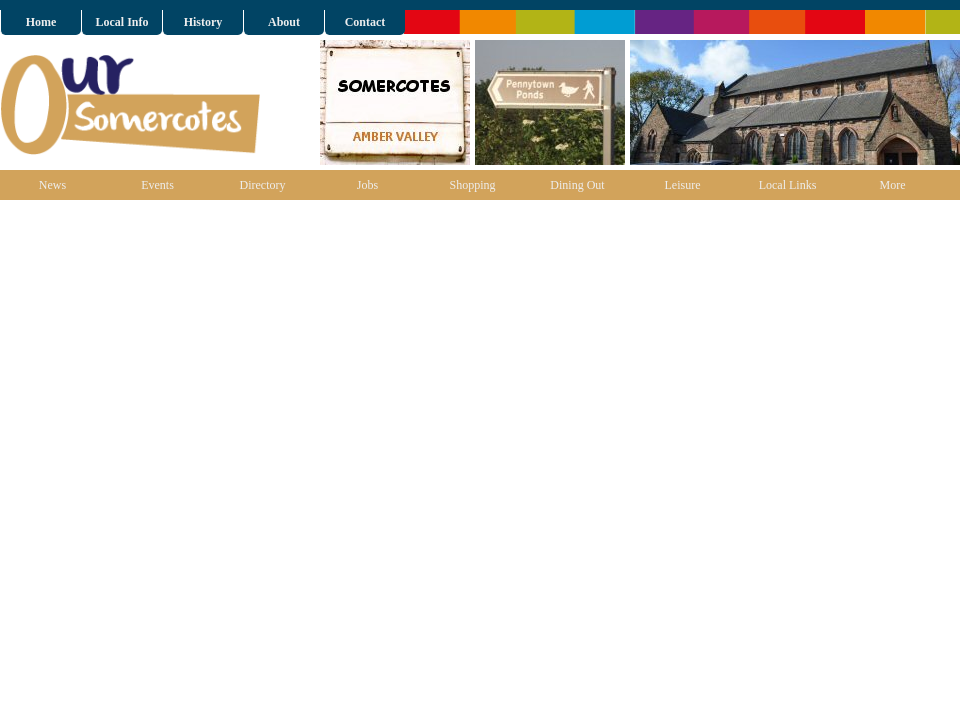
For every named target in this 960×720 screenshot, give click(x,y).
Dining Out (577, 185)
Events (157, 185)
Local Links (788, 185)
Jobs (367, 185)
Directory (263, 185)
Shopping (472, 185)
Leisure (683, 185)
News (52, 185)
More (893, 185)
